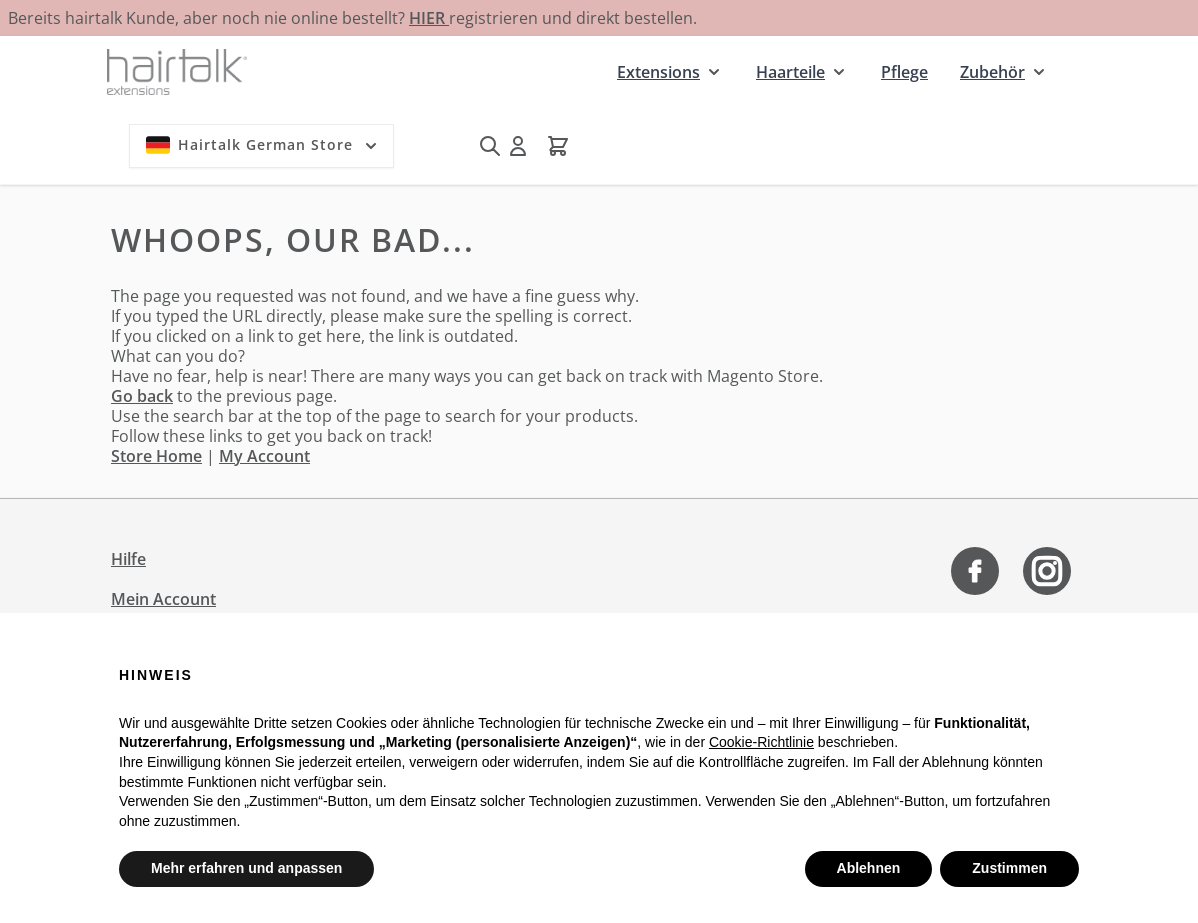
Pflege (904, 72)
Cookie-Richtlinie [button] (761, 742)
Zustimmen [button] (1009, 868)
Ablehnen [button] (869, 868)
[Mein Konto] (518, 146)
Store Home (156, 456)
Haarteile (790, 72)
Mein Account (163, 599)
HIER (429, 18)
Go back (142, 396)
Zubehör (992, 72)
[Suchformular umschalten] (490, 146)
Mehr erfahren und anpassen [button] (246, 868)
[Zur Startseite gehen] (177, 71)
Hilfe (128, 559)
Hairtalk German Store (263, 145)
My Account (264, 456)
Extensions (658, 72)
